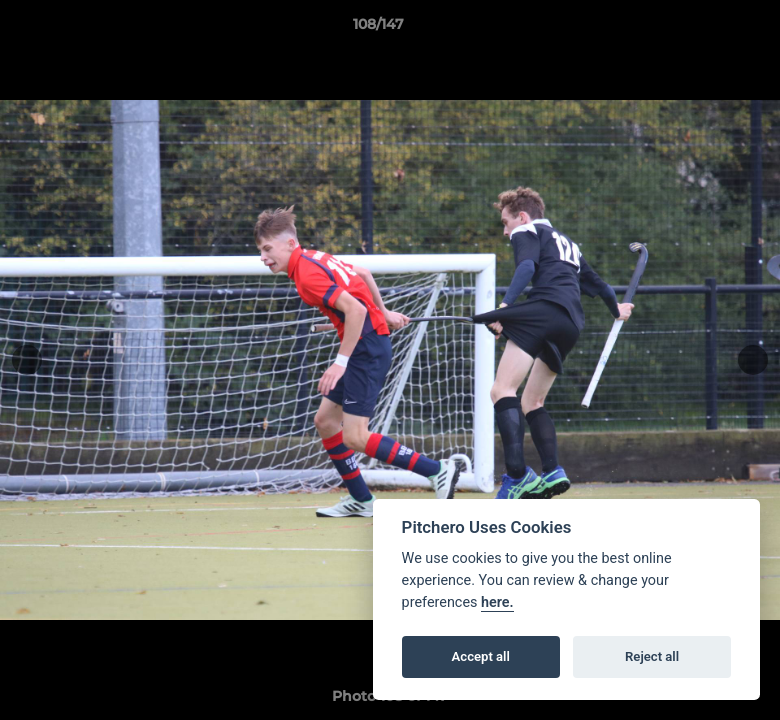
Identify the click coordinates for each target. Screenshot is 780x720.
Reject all (652, 656)
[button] (696, 29)
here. (497, 602)
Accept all (481, 656)
